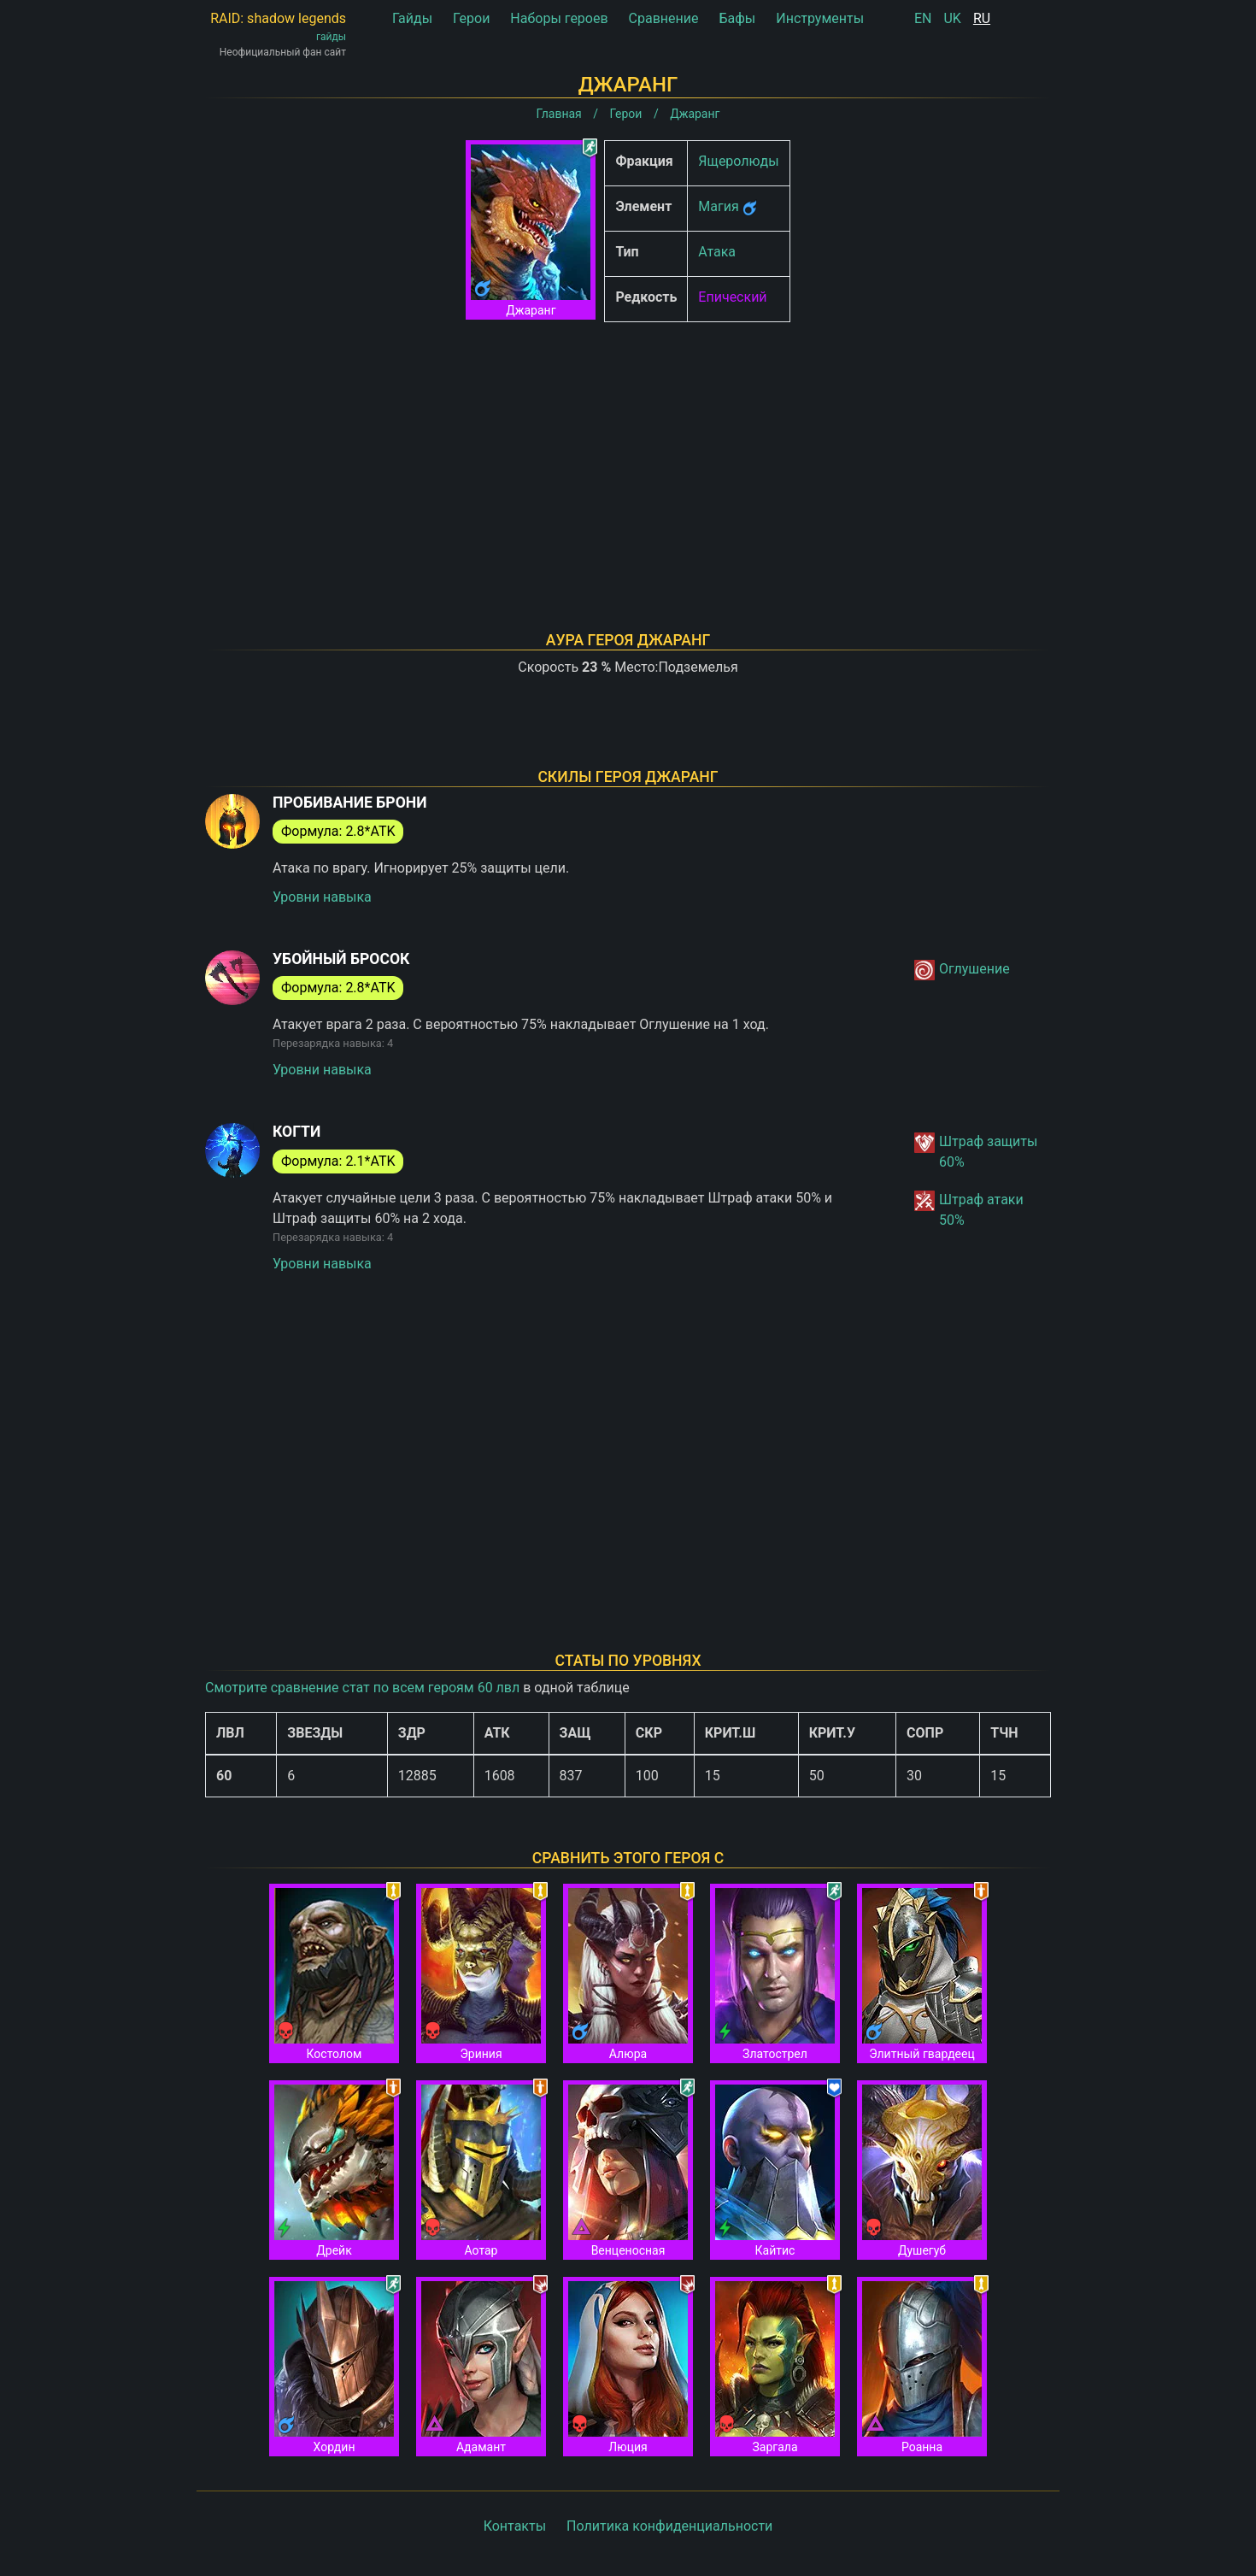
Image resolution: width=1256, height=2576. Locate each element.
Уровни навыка (322, 897)
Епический (732, 297)
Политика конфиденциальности (669, 2526)
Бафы (737, 18)
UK (951, 18)
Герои (471, 18)
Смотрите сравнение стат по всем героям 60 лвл (362, 1687)
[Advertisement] (628, 454)
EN (923, 18)
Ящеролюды (738, 161)
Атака (717, 252)
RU (981, 18)
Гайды (412, 18)
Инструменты (820, 18)
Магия (718, 206)
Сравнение (664, 18)
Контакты (515, 2526)
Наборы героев (558, 18)
